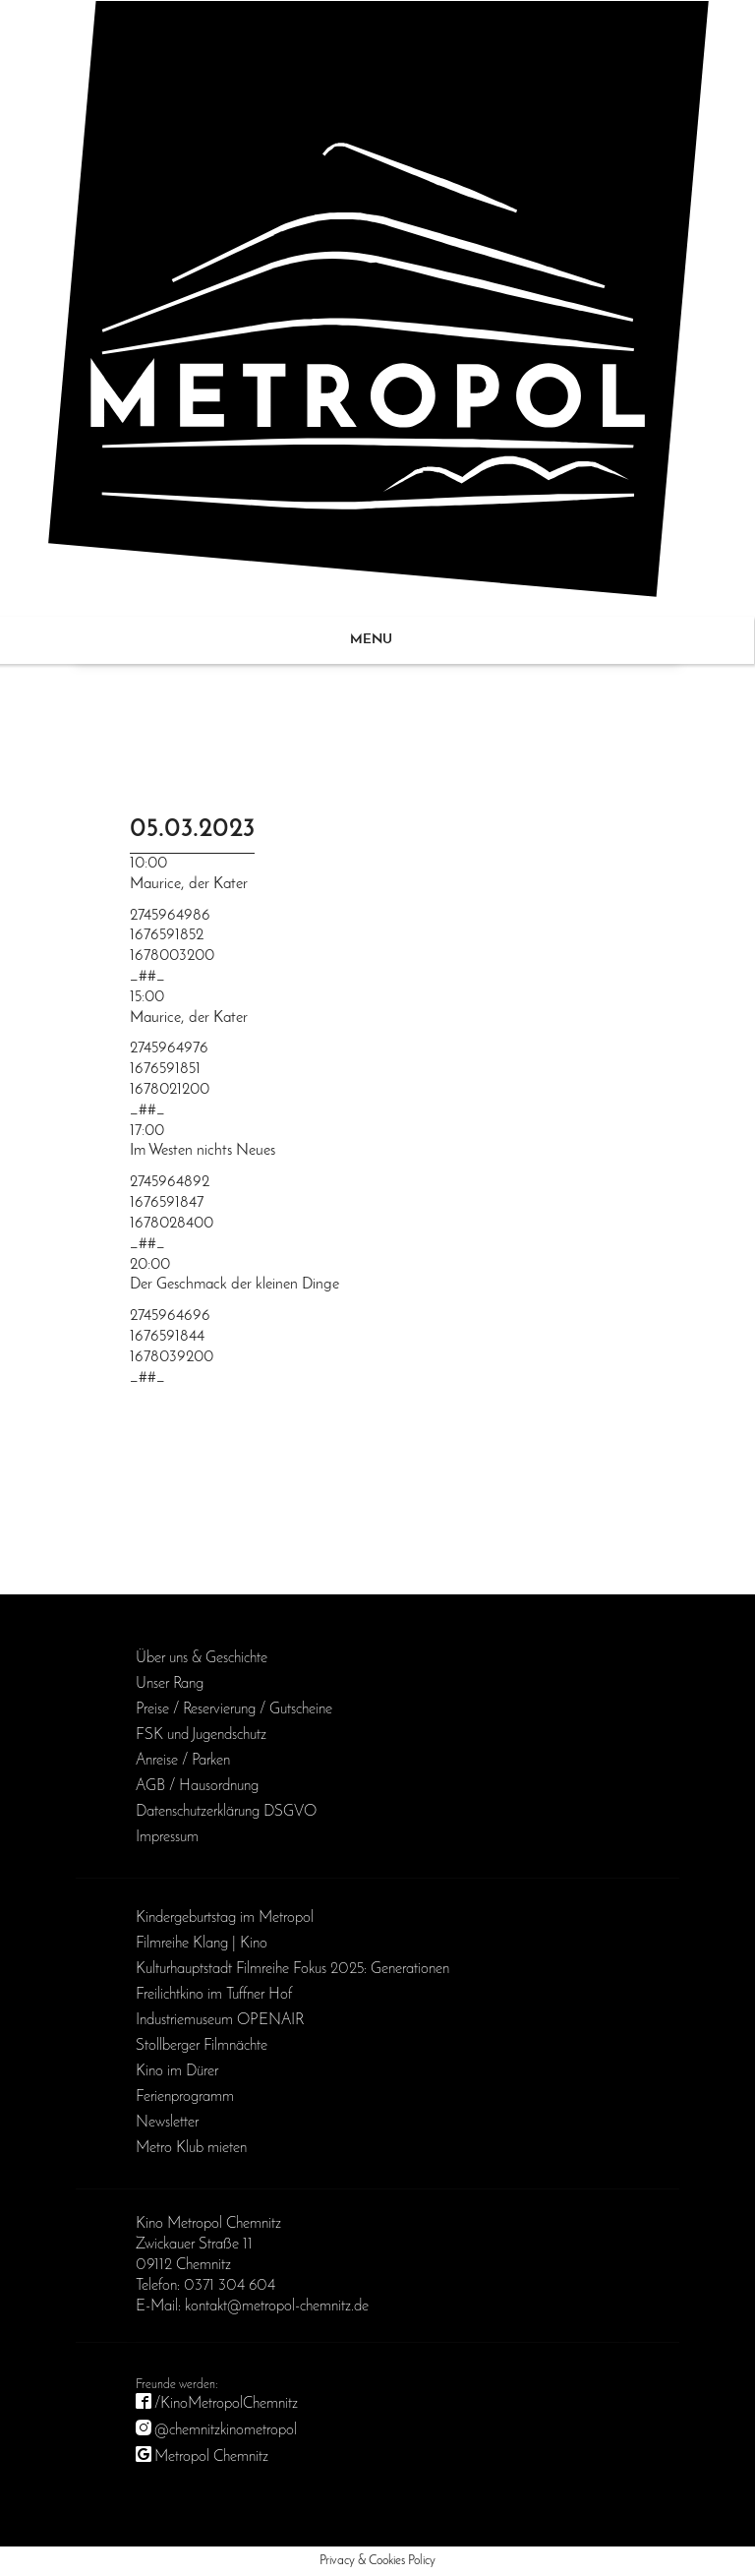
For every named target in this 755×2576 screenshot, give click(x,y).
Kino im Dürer (177, 2071)
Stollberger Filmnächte (201, 2046)
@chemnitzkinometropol (225, 2430)
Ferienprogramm (185, 2097)
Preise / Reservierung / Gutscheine (234, 1709)
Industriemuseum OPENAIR (220, 2020)
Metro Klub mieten (191, 2148)
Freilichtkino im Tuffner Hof (214, 1995)
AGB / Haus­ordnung (197, 1786)
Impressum (167, 1837)
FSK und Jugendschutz (201, 1735)
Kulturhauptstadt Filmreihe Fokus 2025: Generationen (292, 1969)
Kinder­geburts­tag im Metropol (225, 1918)
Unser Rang (169, 1684)
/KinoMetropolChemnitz (226, 2404)
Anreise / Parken (183, 1760)
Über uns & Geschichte (201, 1658)
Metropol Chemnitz (211, 2457)
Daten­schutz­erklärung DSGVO (226, 1812)
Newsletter (167, 2122)
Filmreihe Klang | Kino (201, 1943)
